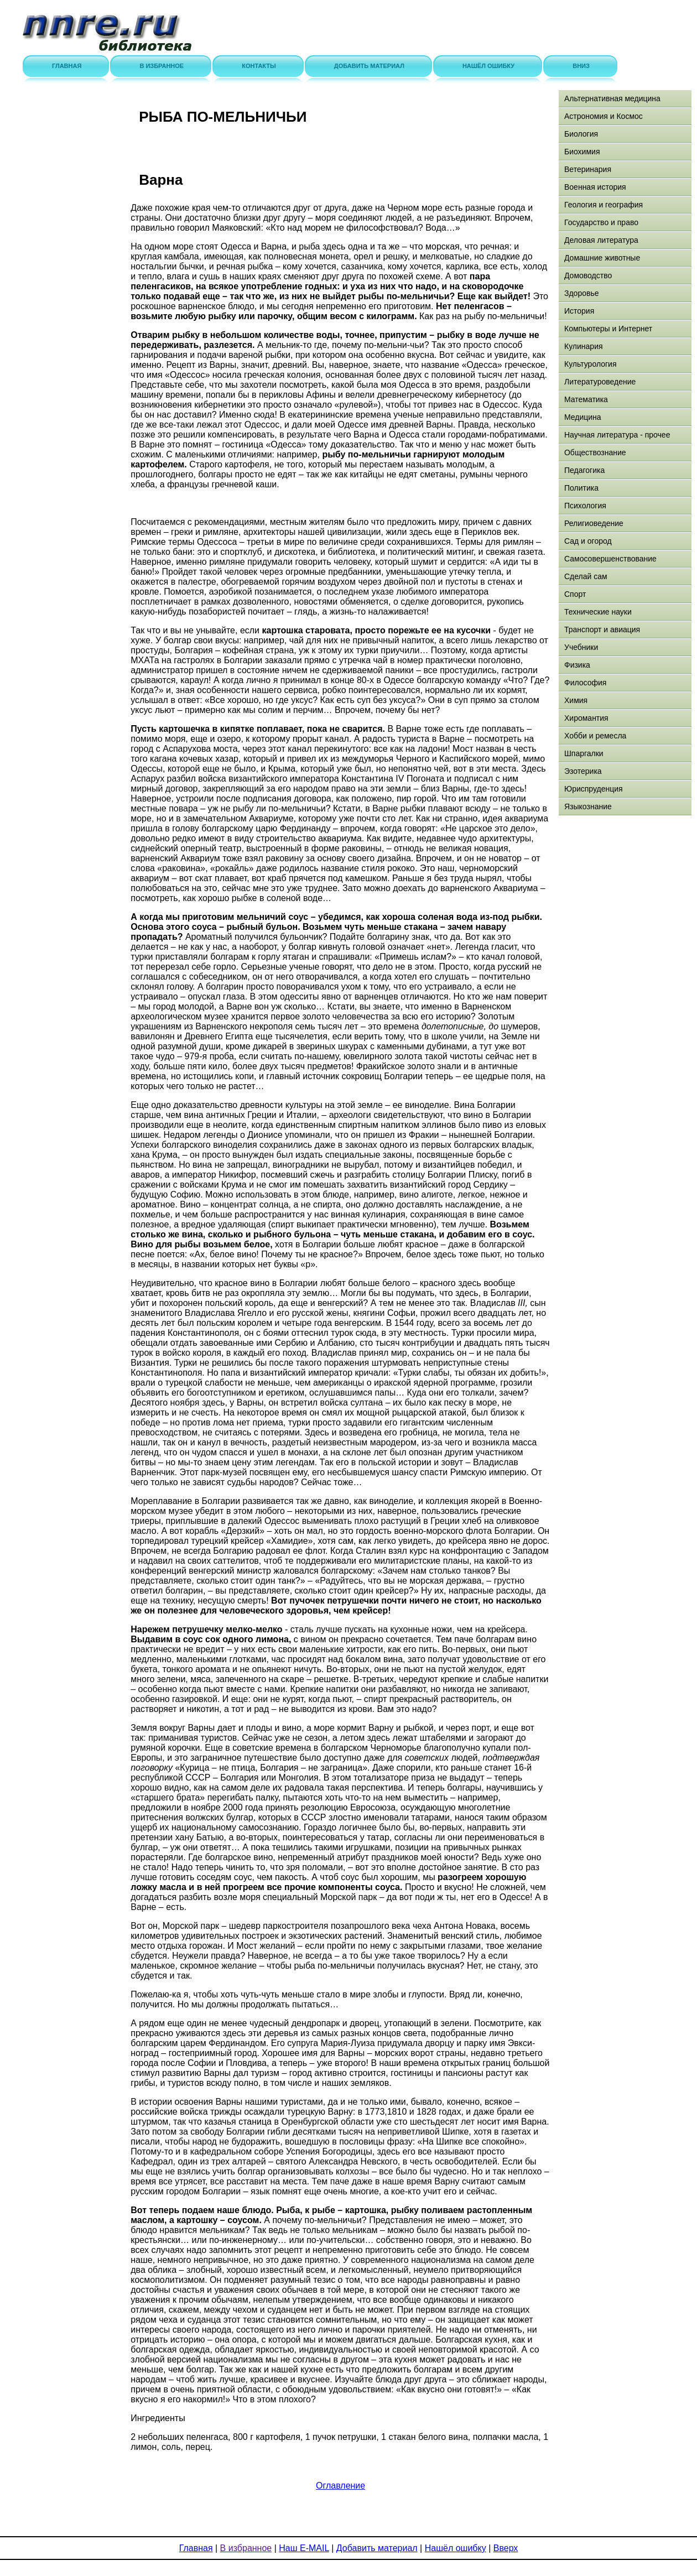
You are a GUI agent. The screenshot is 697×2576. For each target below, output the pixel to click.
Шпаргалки (584, 753)
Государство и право (601, 222)
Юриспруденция (593, 788)
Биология (581, 133)
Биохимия (582, 151)
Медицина (582, 417)
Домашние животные (602, 257)
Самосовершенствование (610, 558)
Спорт (575, 594)
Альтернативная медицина (612, 98)
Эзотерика (583, 771)
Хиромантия (586, 718)
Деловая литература (601, 240)
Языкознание (588, 806)
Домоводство (588, 275)
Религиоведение (593, 523)
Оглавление (340, 2485)
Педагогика (584, 470)
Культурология (590, 364)
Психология (585, 505)
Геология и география (603, 204)
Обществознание (595, 452)
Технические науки (598, 611)
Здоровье (581, 293)
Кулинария (583, 346)
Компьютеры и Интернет (608, 328)
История (579, 310)
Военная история (595, 187)
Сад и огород (588, 541)
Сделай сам (585, 576)
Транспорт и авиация (602, 629)
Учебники (581, 647)
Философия (585, 682)
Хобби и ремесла (595, 735)
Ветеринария (587, 169)
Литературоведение (600, 381)
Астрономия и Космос (603, 116)
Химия (575, 700)
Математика (586, 399)
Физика (577, 664)
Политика (581, 487)
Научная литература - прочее (617, 434)
